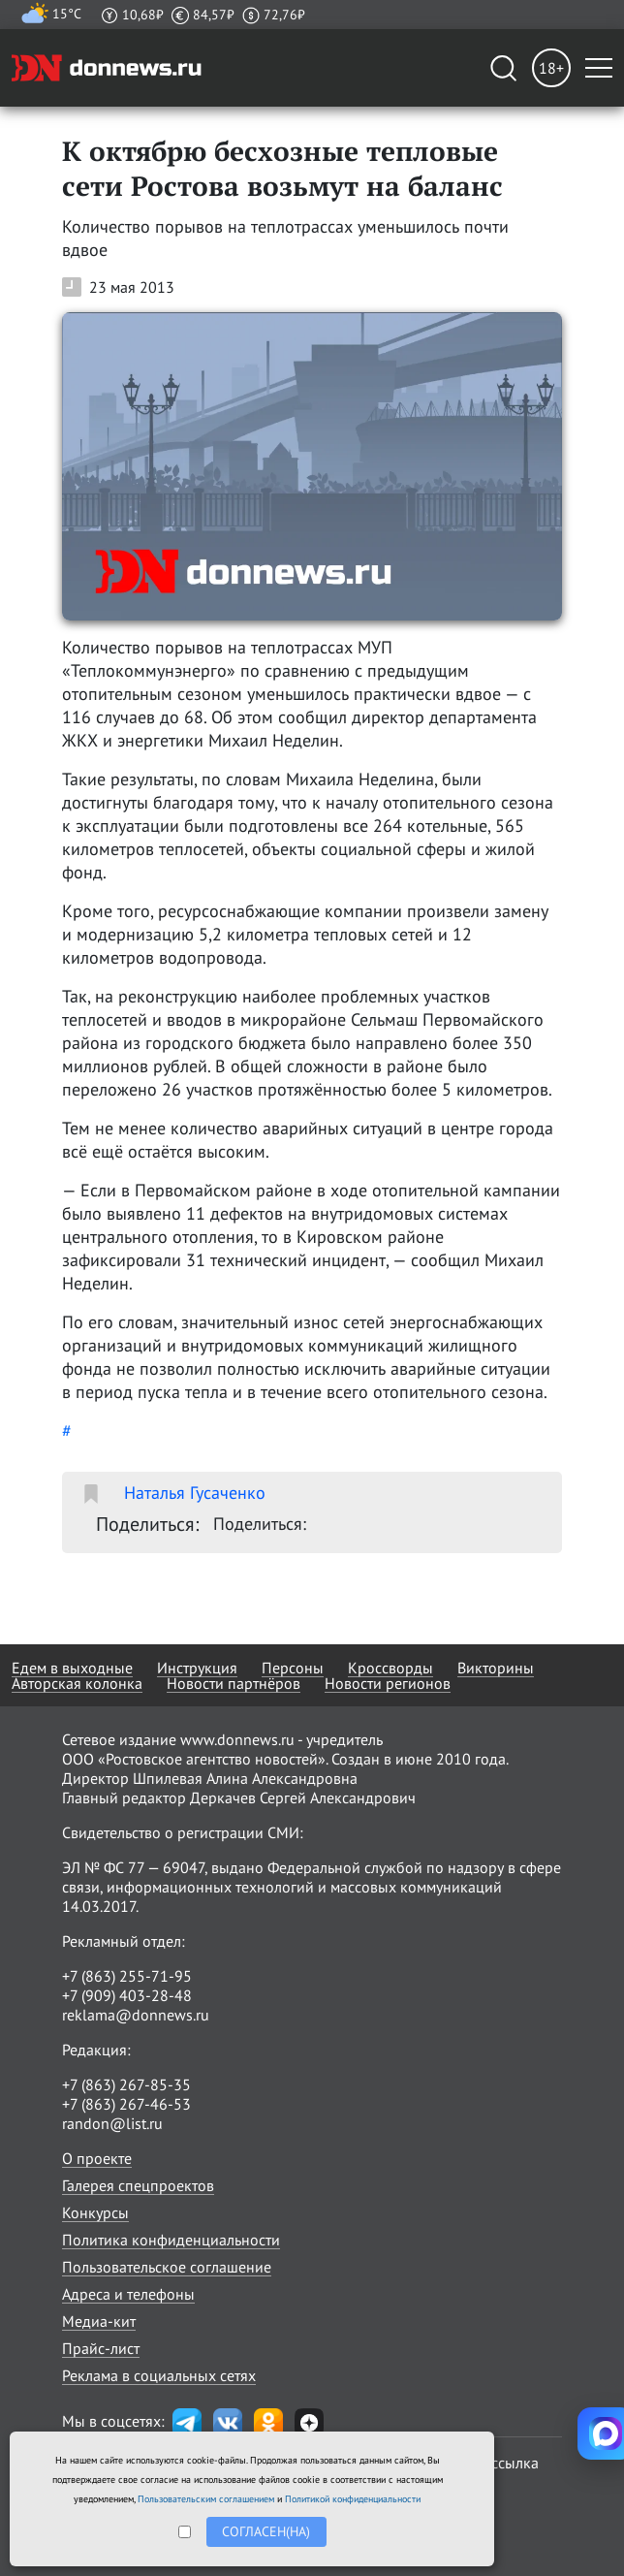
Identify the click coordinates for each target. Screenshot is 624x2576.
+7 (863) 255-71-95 (127, 1976)
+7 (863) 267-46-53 (126, 2104)
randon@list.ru (112, 2123)
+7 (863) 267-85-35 (126, 2084)
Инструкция (197, 1667)
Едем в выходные (72, 1667)
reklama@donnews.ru (135, 2014)
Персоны (293, 1667)
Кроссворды (390, 1667)
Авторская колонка (77, 1683)
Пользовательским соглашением (206, 2499)
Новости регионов (388, 1683)
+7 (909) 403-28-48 (127, 1995)
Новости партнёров (233, 1683)
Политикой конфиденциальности (353, 2499)
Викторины (495, 1667)
